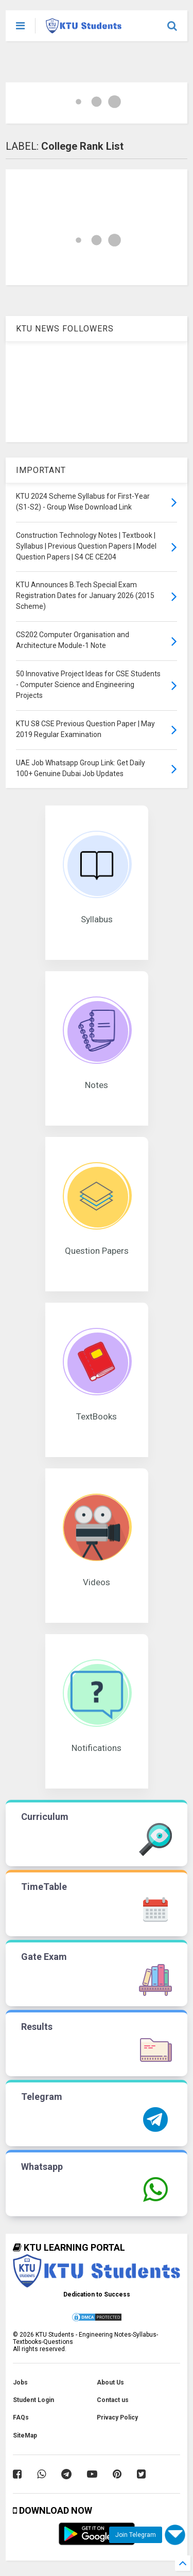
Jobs (20, 2382)
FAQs (21, 2417)
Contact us (113, 2400)
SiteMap (25, 2435)
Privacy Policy (117, 2417)
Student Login (33, 2400)
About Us (110, 2382)
